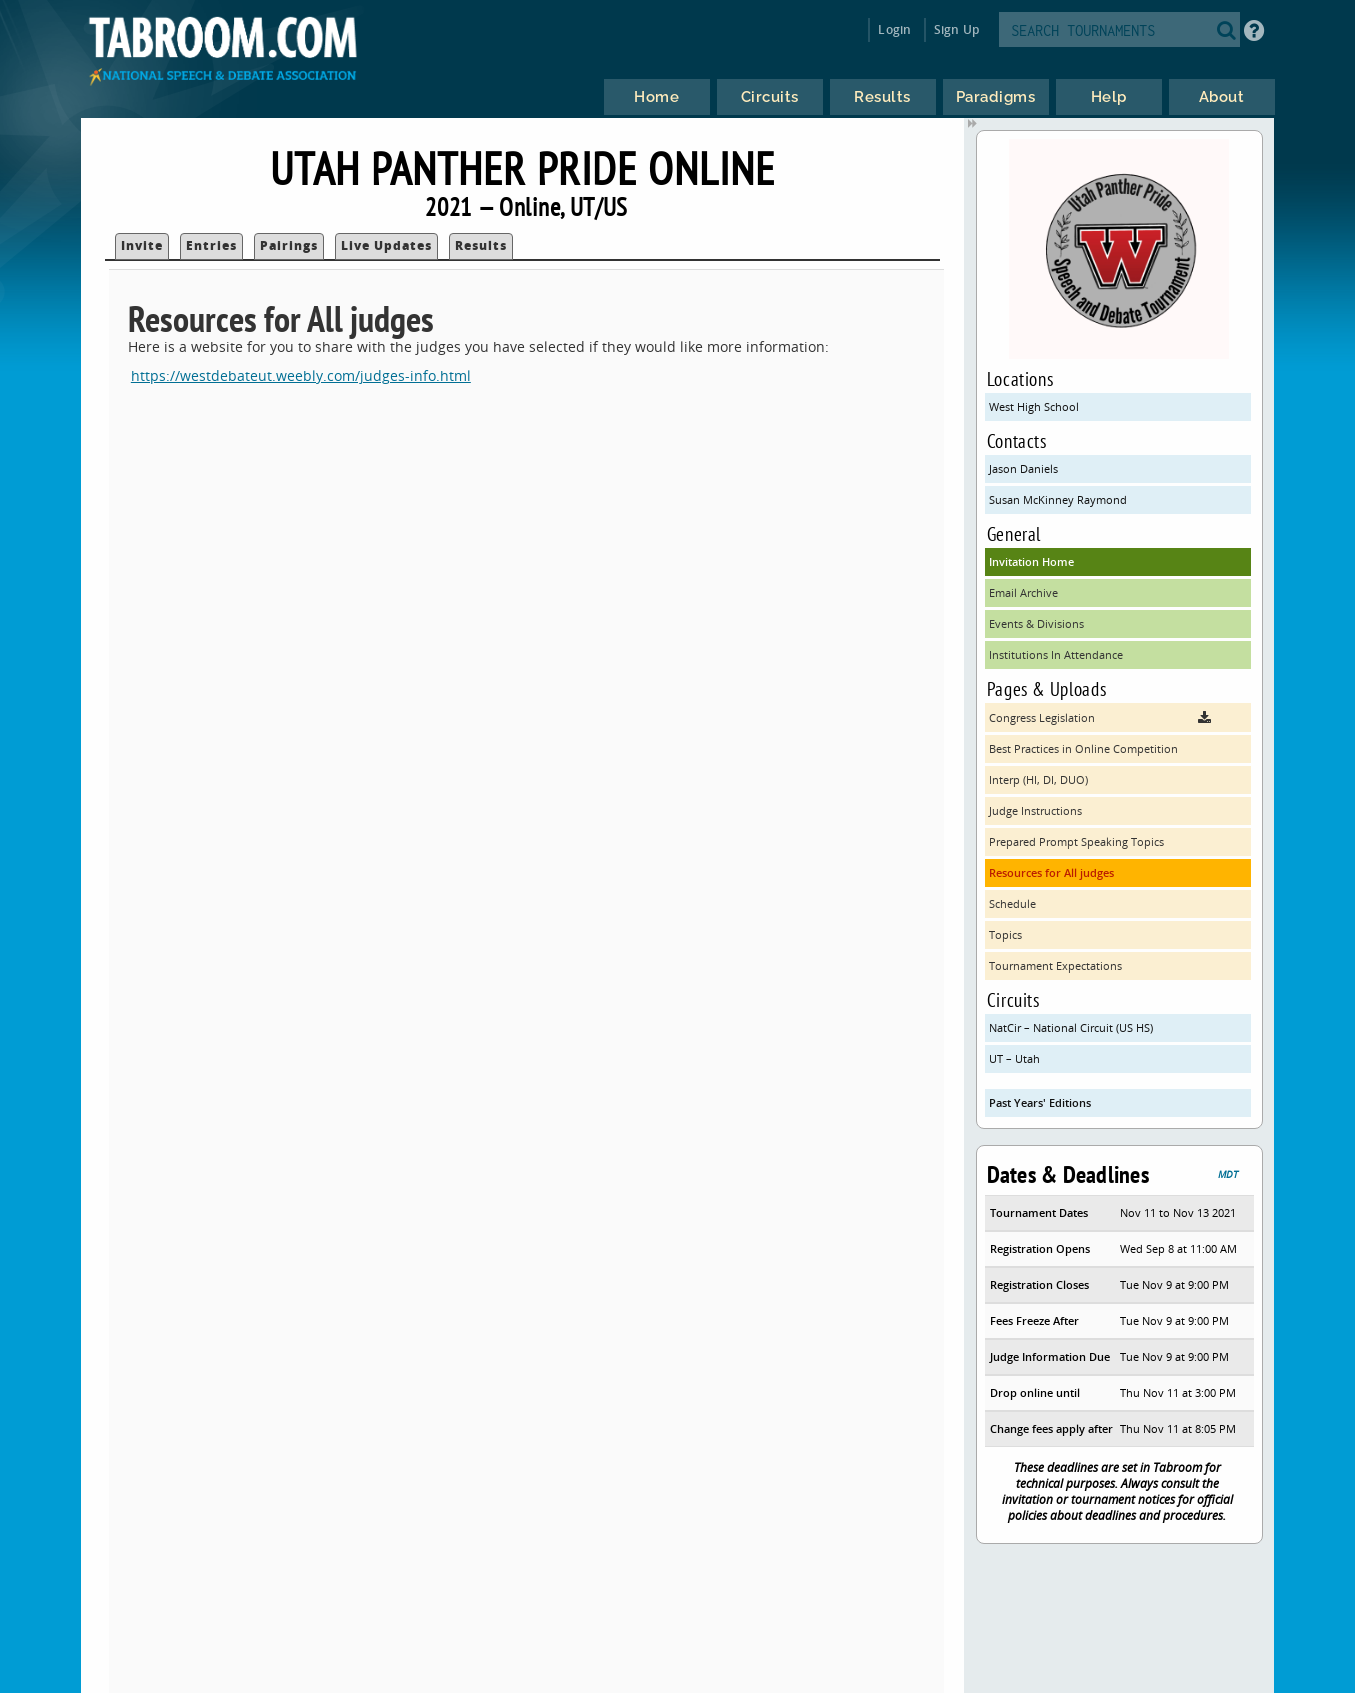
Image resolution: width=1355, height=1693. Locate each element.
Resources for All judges (1051, 872)
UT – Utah (1014, 1058)
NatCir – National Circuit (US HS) (1071, 1027)
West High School (1034, 406)
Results (481, 245)
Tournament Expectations (1055, 965)
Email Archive (1023, 592)
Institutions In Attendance (1056, 654)
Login (894, 29)
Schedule (1012, 903)
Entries (211, 245)
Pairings (289, 245)
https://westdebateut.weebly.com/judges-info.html (301, 375)
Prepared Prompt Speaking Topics (1076, 841)
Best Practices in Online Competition (1083, 748)
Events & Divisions (1036, 623)
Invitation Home (1031, 561)
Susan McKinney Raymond (1058, 499)
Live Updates (386, 245)
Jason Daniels (1023, 468)
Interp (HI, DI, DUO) (1038, 779)
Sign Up (956, 29)
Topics (1005, 934)
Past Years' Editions (1040, 1102)
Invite (142, 245)
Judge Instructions (1035, 810)
